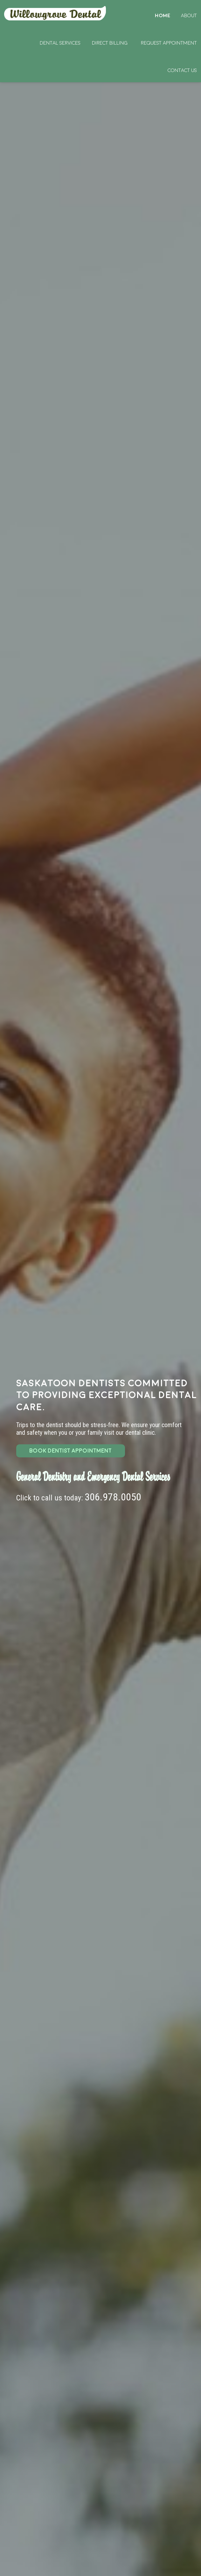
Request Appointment (169, 43)
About (189, 15)
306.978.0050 (113, 1497)
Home (55, 13)
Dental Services (60, 43)
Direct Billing (110, 43)
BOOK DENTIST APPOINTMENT (70, 1451)
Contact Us (182, 70)
